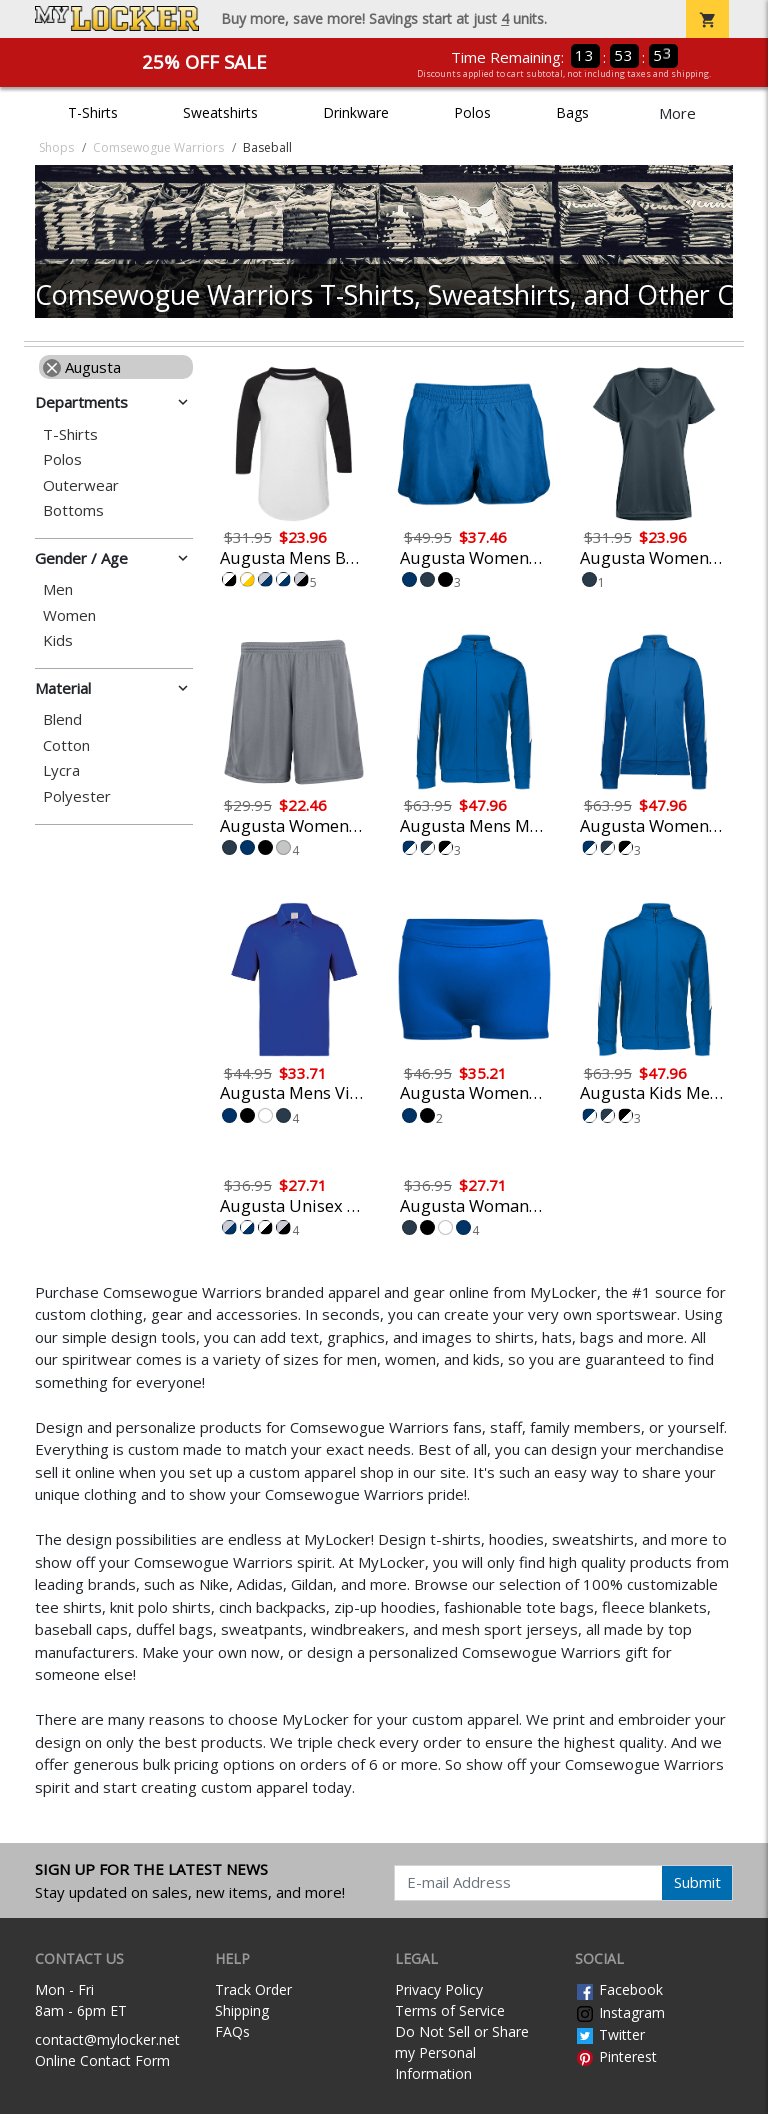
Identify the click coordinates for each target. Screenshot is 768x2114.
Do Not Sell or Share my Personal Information (462, 2052)
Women (69, 615)
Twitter (610, 2034)
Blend (62, 719)
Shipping (242, 2010)
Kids (58, 640)
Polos (472, 112)
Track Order (253, 1989)
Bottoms (73, 510)
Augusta (82, 367)
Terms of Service (450, 2010)
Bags (572, 112)
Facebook (619, 1989)
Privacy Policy (439, 1989)
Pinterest (616, 2056)
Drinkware (356, 112)
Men (58, 589)
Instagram (620, 2012)
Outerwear (81, 485)
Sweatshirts (220, 112)
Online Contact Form (102, 2060)
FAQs (232, 2031)
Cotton (66, 745)
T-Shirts (93, 112)
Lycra (61, 770)
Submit (697, 1882)
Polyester (77, 796)
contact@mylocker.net (107, 2039)
